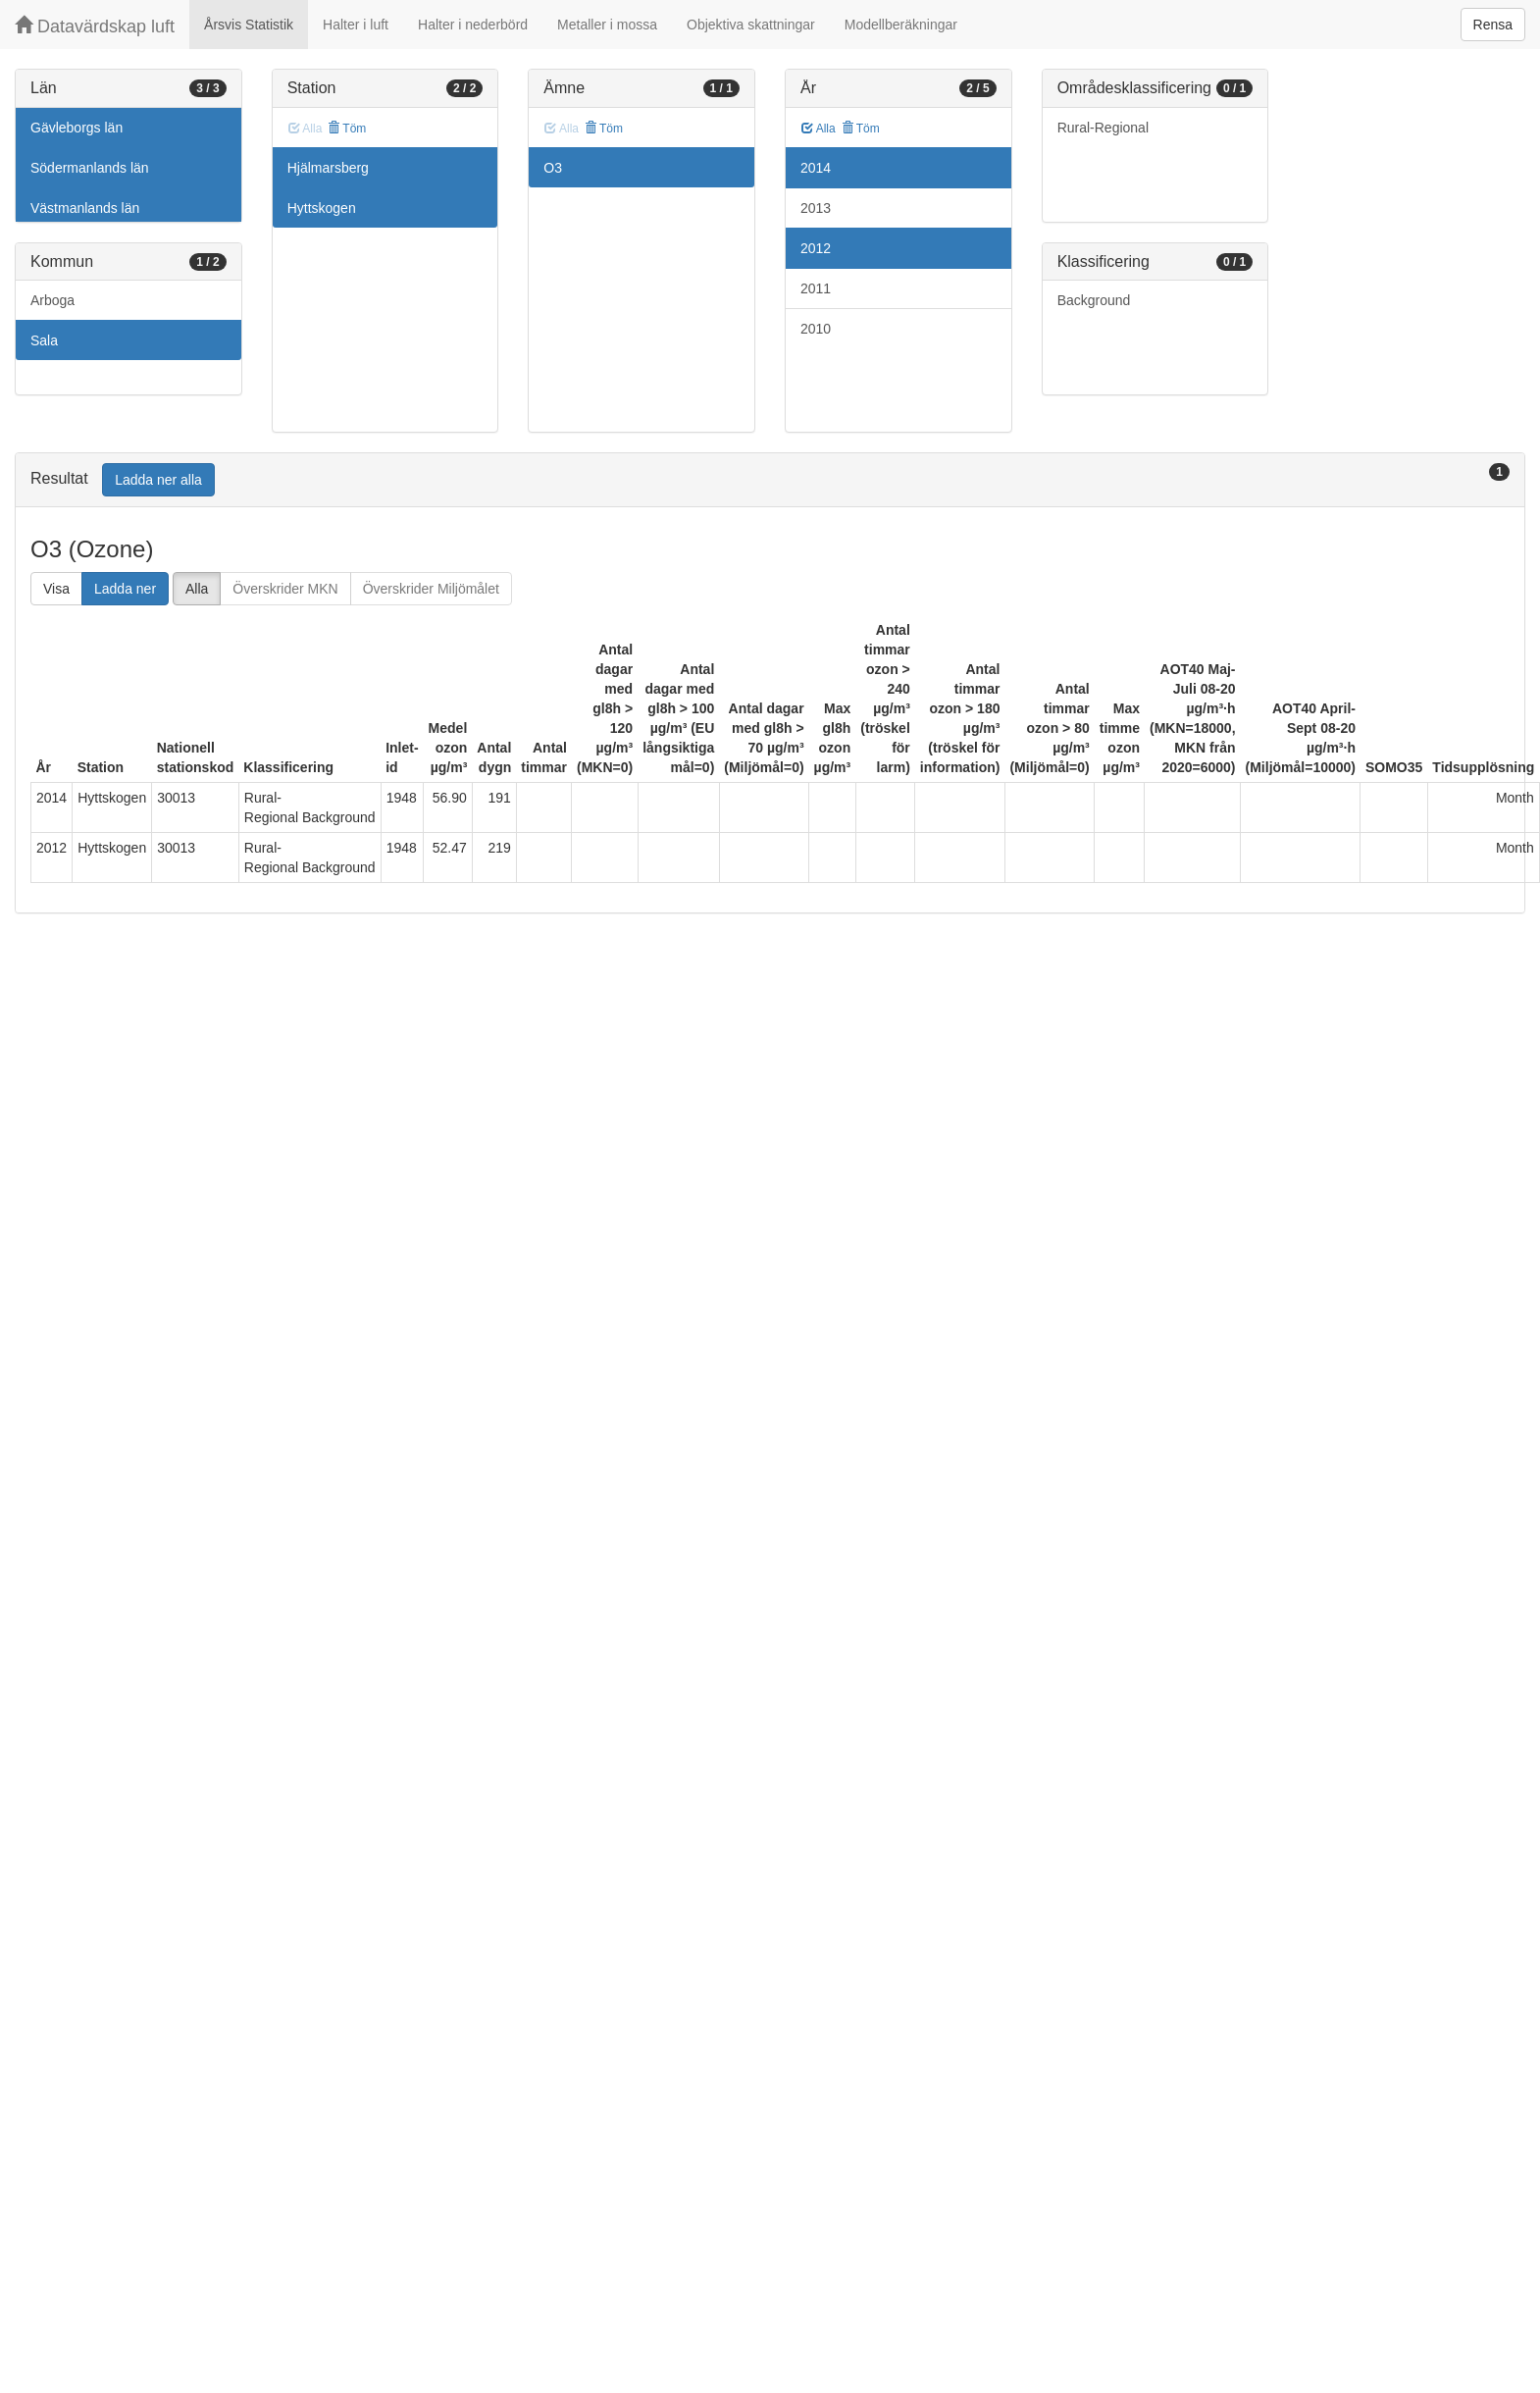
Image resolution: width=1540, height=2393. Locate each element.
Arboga (52, 300)
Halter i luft (355, 24)
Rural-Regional (1103, 127)
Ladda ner (125, 589)
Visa (56, 589)
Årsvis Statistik (248, 24)
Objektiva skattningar (751, 24)
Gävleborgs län (76, 127)
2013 (815, 208)
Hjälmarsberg (328, 168)
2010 (815, 329)
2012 (815, 248)
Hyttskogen (321, 208)
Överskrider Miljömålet (431, 589)
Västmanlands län (84, 208)
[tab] (770, 480)
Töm (347, 128)
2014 (815, 168)
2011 (815, 288)
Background (1094, 300)
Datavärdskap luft (95, 26)
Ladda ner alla (158, 480)
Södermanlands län (89, 168)
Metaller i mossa (607, 24)
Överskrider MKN (284, 589)
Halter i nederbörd (473, 24)
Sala (44, 340)
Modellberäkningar (901, 24)
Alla (818, 128)
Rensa (1493, 24)
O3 (552, 168)
